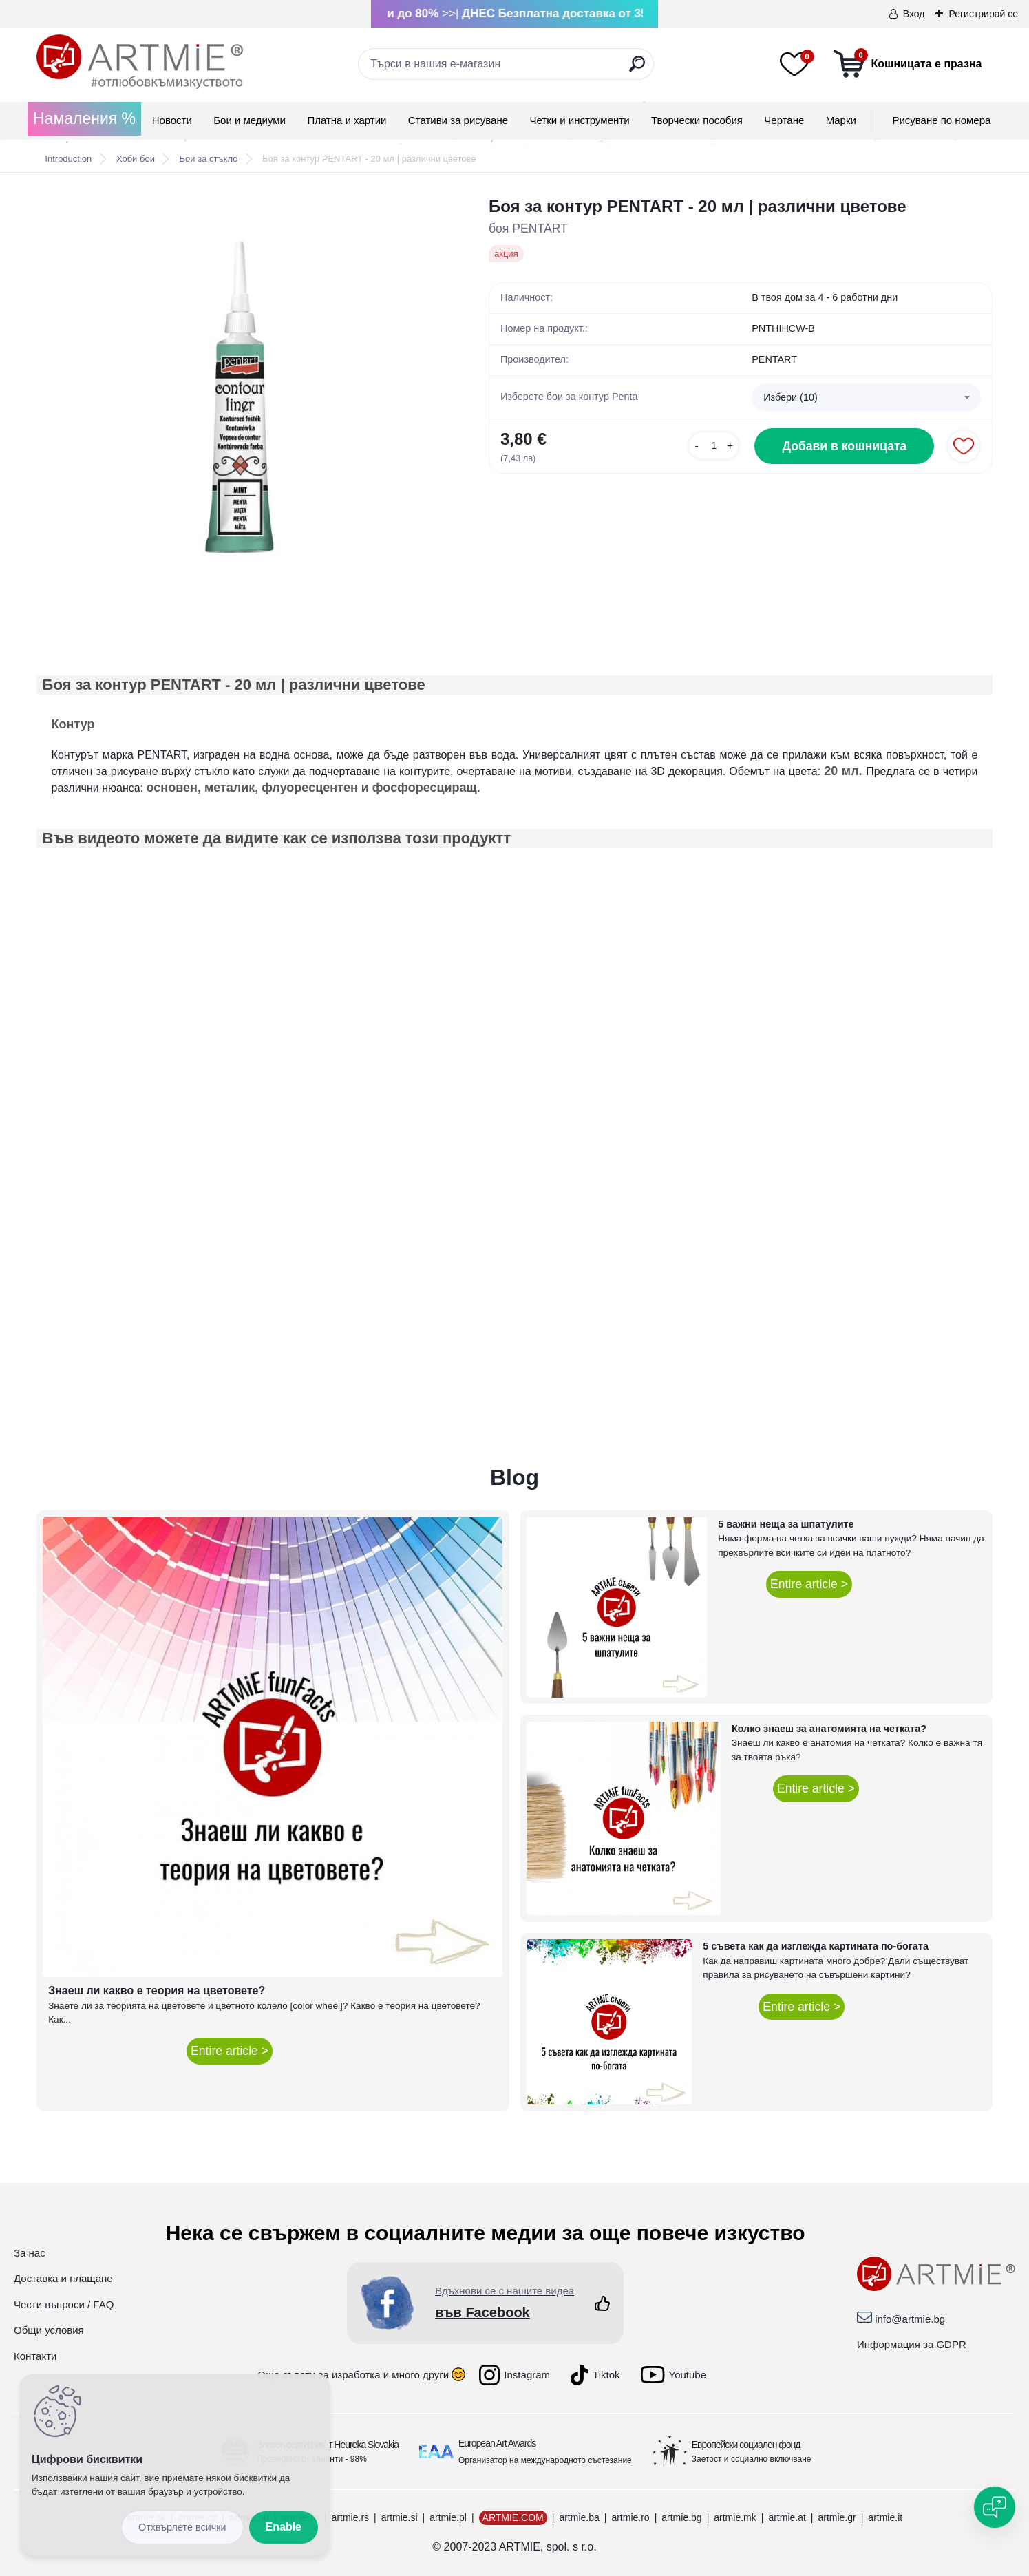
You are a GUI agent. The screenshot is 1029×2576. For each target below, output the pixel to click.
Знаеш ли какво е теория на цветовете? (156, 1990)
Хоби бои (135, 159)
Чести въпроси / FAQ (64, 2304)
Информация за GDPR (911, 2344)
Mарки (841, 120)
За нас (29, 2253)
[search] (637, 69)
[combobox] (866, 397)
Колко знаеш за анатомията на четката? (829, 1728)
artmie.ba (579, 2517)
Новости (172, 120)
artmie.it (885, 2517)
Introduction (68, 159)
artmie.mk (735, 2517)
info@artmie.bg (910, 2319)
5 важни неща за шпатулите (785, 1524)
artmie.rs (350, 2517)
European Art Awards (496, 2443)
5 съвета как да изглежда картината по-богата (816, 1946)
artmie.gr (837, 2517)
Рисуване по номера (941, 120)
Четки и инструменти (579, 120)
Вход (914, 13)
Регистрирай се (983, 13)
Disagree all (182, 2527)
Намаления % (84, 118)
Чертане (784, 120)
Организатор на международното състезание (545, 2460)
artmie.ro (630, 2517)
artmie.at (786, 2517)
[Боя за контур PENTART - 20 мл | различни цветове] (240, 398)
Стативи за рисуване (458, 120)
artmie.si (399, 2517)
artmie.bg (681, 2517)
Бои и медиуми (249, 120)
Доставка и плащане (63, 2278)
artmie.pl (448, 2517)
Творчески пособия (697, 120)
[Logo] (139, 62)
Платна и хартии (346, 120)
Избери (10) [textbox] (790, 397)
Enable (283, 2527)
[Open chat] (994, 2507)
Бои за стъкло (209, 159)
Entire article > (229, 2051)
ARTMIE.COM (513, 2517)
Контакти (35, 2356)
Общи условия (49, 2330)
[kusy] (714, 445)
